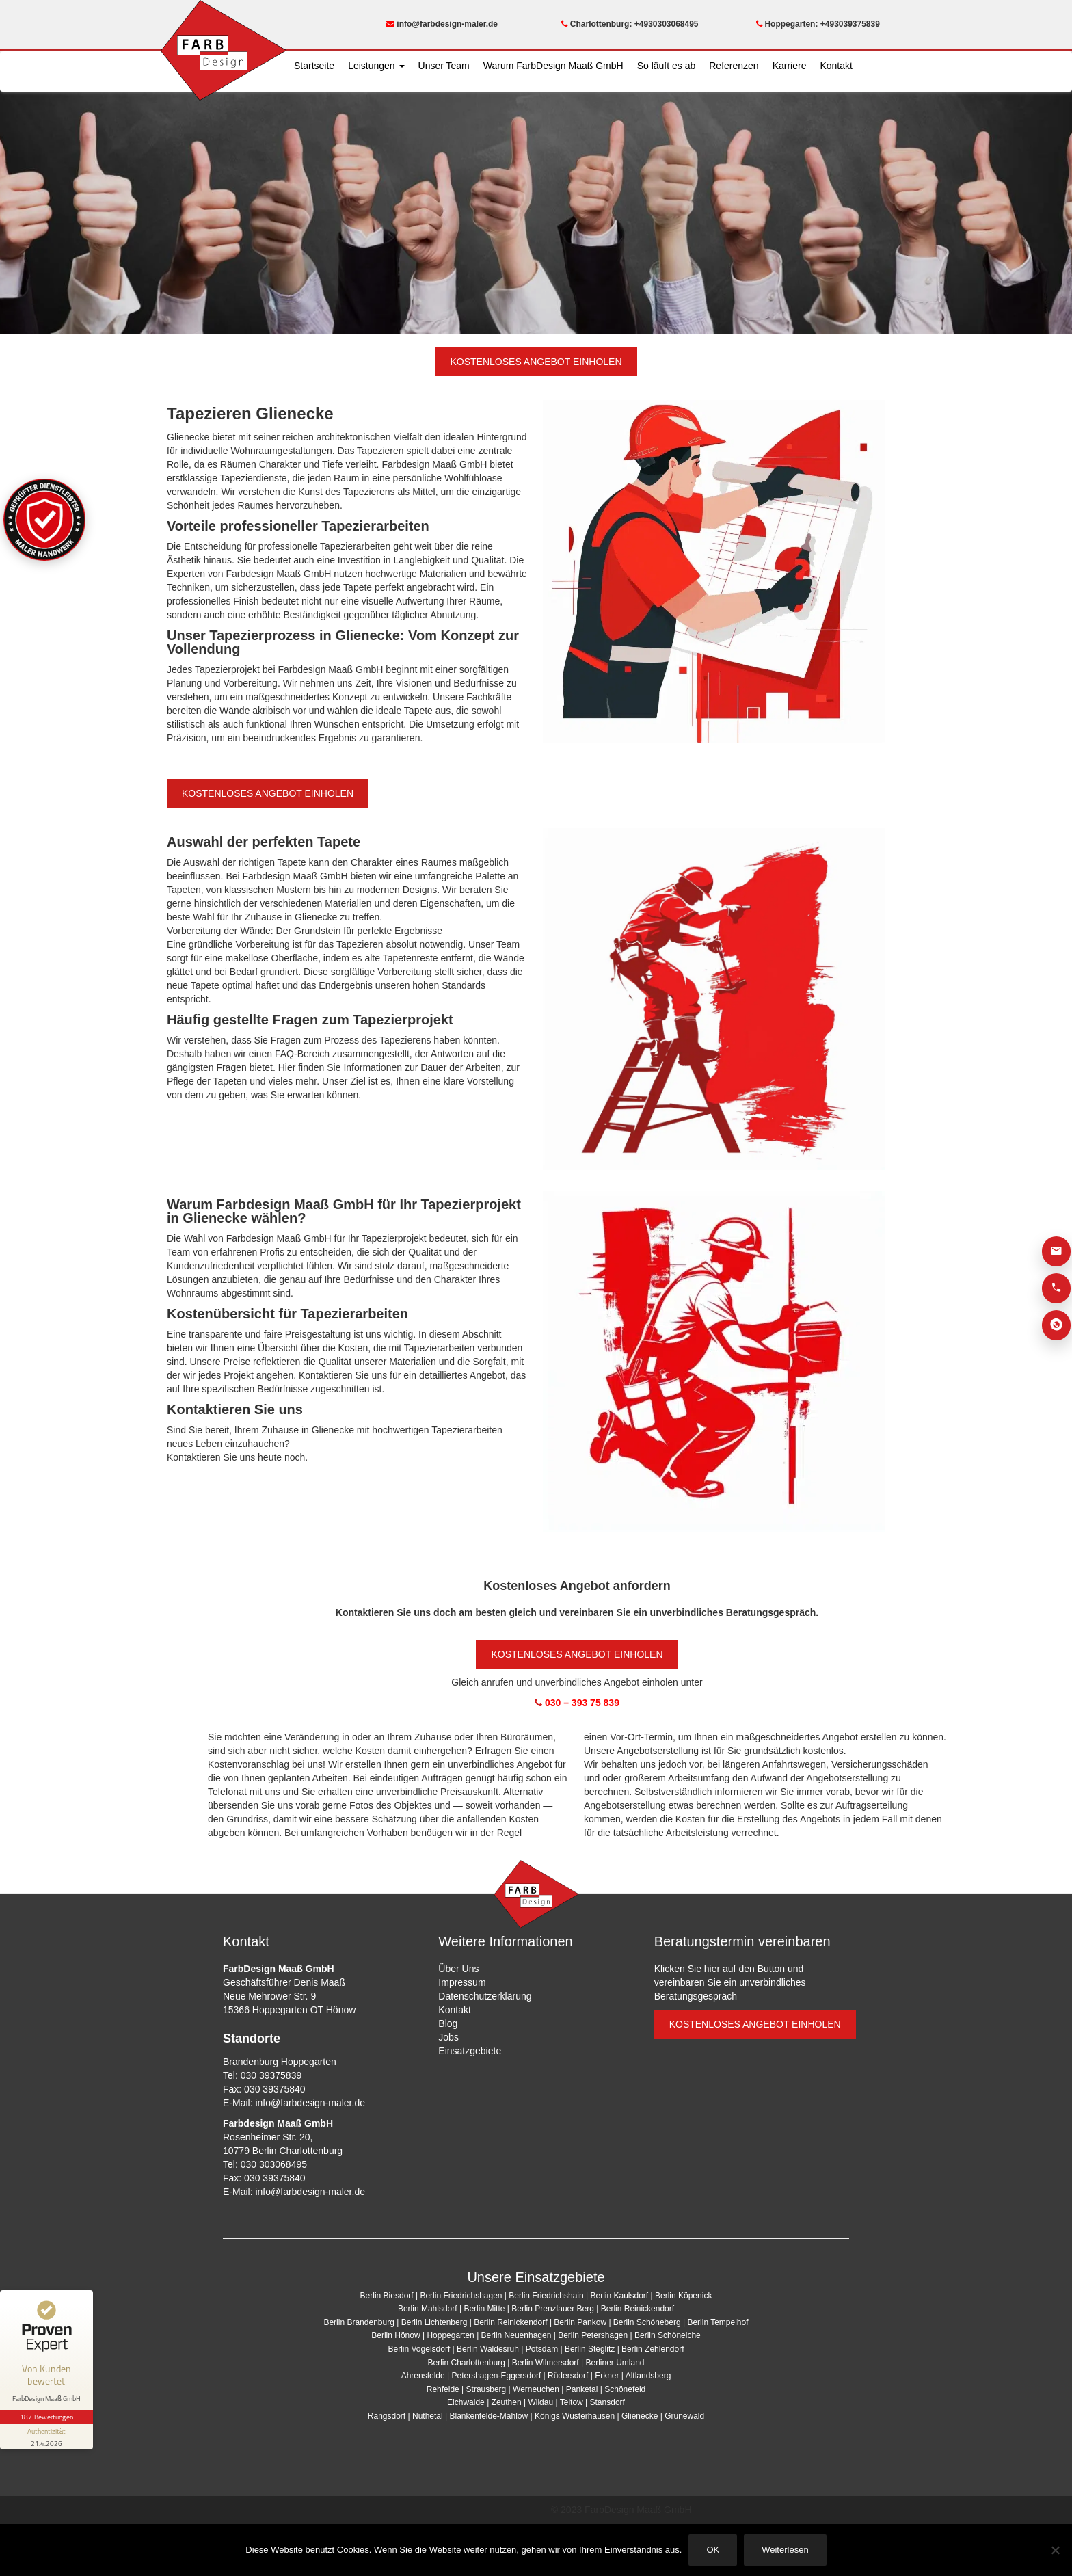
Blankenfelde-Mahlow (488, 2416)
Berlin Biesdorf (387, 2295)
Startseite (314, 65)
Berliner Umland (614, 2362)
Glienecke (639, 2416)
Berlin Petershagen (593, 2335)
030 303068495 (274, 2164)
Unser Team (444, 65)
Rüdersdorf (568, 2375)
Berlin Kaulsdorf (619, 2295)
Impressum (461, 1982)
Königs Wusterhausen (575, 2416)
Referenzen (733, 65)
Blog (447, 2023)
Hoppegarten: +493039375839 (818, 24)
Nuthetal (427, 2416)
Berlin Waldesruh (488, 2349)
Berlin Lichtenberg (434, 2322)
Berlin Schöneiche (667, 2335)
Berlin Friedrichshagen (461, 2295)
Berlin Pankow (580, 2322)
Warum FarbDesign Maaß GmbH (553, 65)
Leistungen (376, 65)
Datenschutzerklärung (484, 1996)
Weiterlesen (785, 2550)
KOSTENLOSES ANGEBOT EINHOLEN (535, 361)
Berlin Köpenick (683, 2295)
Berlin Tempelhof (717, 2322)
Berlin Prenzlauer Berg (552, 2308)
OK (712, 2550)
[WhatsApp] (1056, 1325)
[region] (536, 208)
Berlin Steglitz (590, 2349)
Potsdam (542, 2349)
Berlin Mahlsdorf (427, 2308)
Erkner (607, 2375)
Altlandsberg (648, 2375)
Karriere (790, 65)
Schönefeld (624, 2389)
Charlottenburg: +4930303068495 (629, 24)
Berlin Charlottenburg (466, 2362)
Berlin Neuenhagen (516, 2335)
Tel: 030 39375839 (262, 2075)
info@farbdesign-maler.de (442, 24)
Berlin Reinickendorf (637, 2308)
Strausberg (486, 2389)
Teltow (571, 2402)
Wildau (540, 2402)
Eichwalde (466, 2402)
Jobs (448, 2037)
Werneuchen (536, 2389)
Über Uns (458, 1968)
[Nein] (1055, 2550)
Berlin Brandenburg (358, 2322)
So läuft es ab (666, 65)
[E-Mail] (1056, 1251)
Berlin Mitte (484, 2308)
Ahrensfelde (423, 2375)
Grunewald (684, 2416)
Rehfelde (443, 2389)
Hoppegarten (450, 2335)
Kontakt (836, 65)
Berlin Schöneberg (647, 2322)
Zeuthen (507, 2402)
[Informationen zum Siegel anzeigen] (46, 2436)
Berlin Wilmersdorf (545, 2362)
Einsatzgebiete (469, 2050)
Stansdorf (607, 2402)
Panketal (582, 2389)
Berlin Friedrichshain (546, 2295)
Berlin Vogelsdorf (419, 2349)
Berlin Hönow (395, 2335)
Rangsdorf (386, 2416)
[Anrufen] (1056, 1288)
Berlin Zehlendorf (652, 2349)
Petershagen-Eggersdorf (496, 2375)
